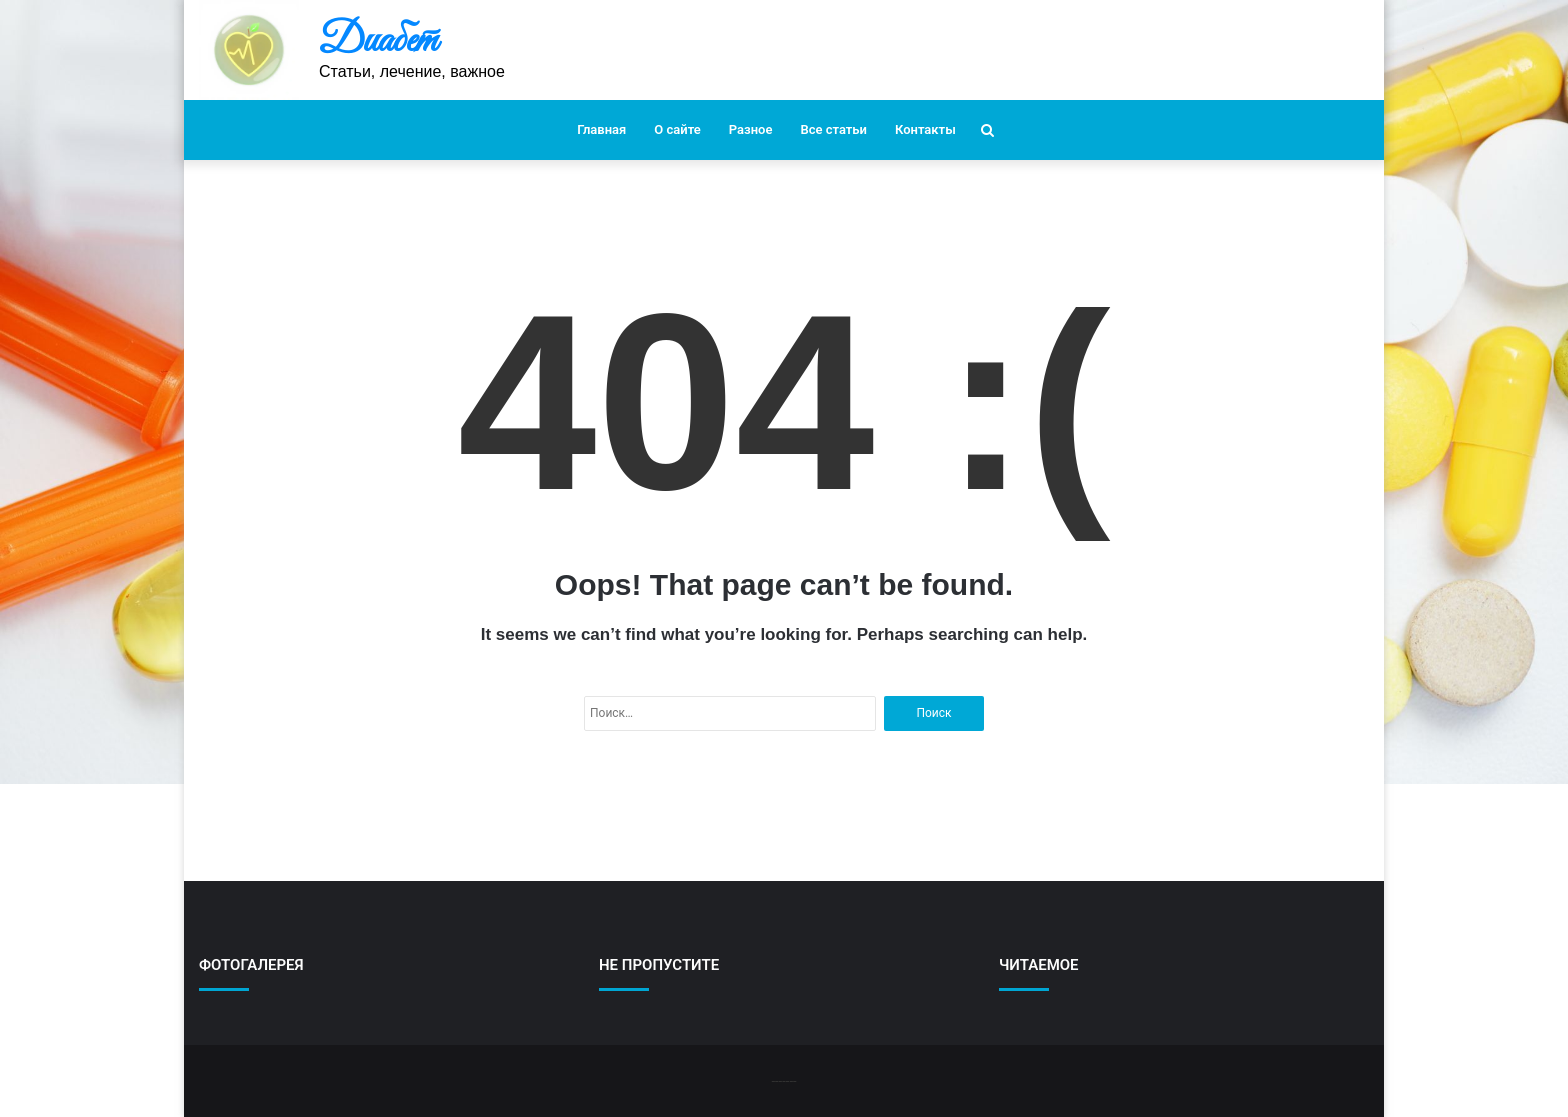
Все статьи (833, 129)
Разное (751, 129)
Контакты (925, 129)
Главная (601, 129)
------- (783, 1080)
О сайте (677, 129)
